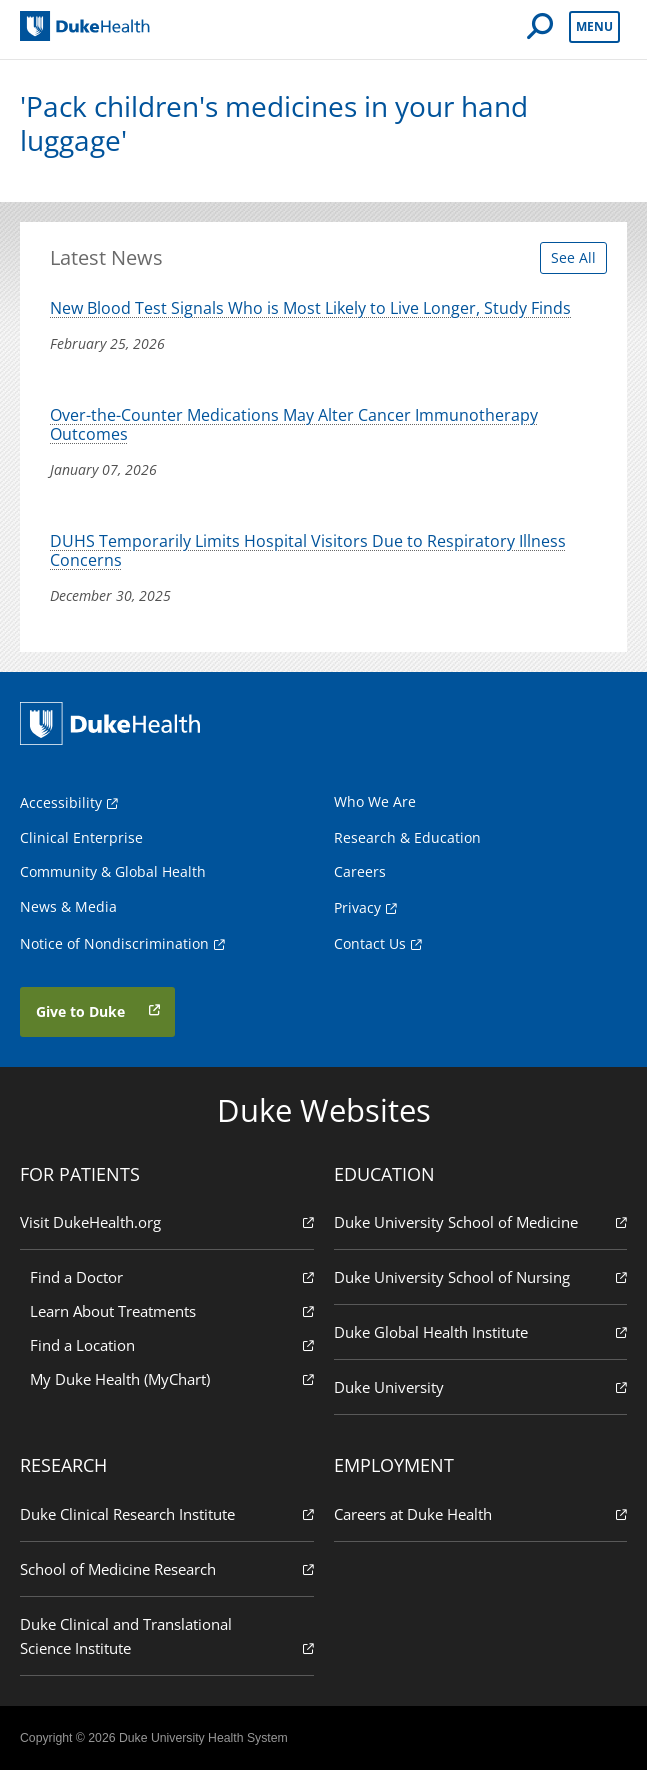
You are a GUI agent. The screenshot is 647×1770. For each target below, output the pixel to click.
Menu (594, 26)
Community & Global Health (113, 871)
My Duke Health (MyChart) (172, 1378)
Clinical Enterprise (81, 837)
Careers (360, 871)
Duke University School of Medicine (481, 1221)
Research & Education (407, 837)
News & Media (68, 906)
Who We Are (375, 801)
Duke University (481, 1386)
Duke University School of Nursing (481, 1276)
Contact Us (370, 943)
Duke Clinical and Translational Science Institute (167, 1636)
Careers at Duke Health (481, 1513)
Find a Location (172, 1344)
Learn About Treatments (172, 1310)
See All (573, 257)
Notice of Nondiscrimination (114, 943)
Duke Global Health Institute (481, 1331)
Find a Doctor (172, 1276)
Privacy (357, 907)
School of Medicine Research (167, 1568)
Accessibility (61, 802)
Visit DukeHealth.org (167, 1221)
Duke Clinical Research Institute (167, 1513)
